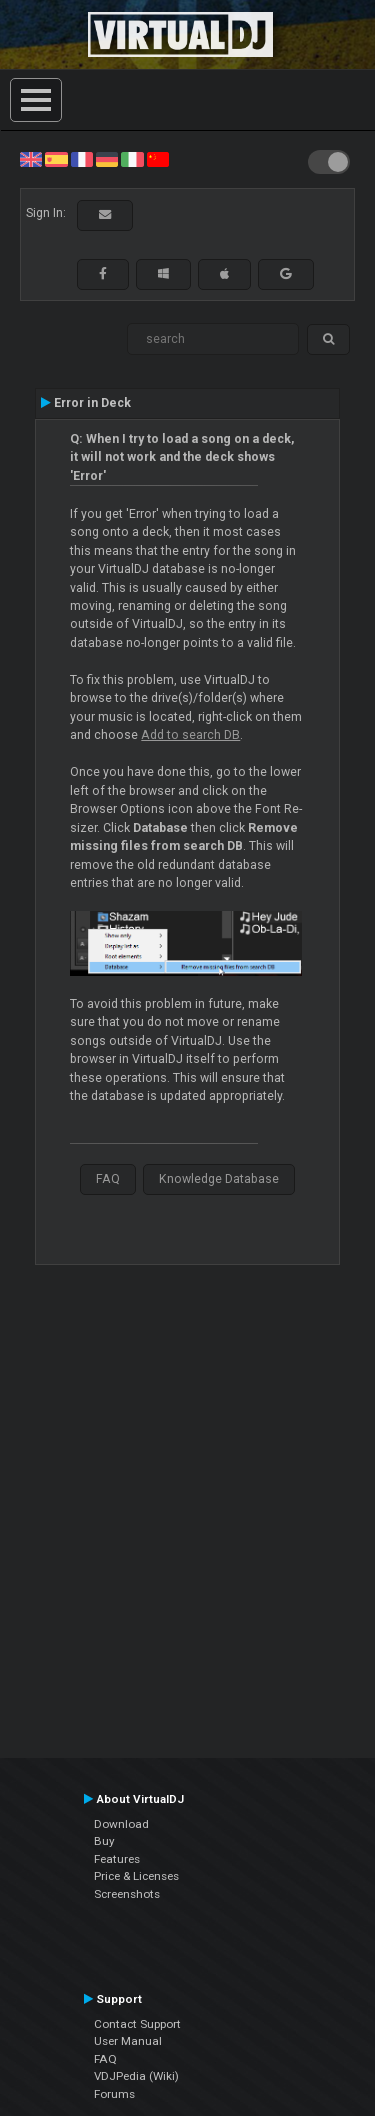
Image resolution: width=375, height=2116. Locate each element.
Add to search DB (190, 735)
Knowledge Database (219, 1179)
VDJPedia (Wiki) (136, 2076)
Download (121, 1824)
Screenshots (127, 1894)
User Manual (128, 2041)
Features (117, 1859)
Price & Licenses (136, 1876)
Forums (114, 2094)
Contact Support (137, 2024)
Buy (104, 1841)
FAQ (108, 1179)
